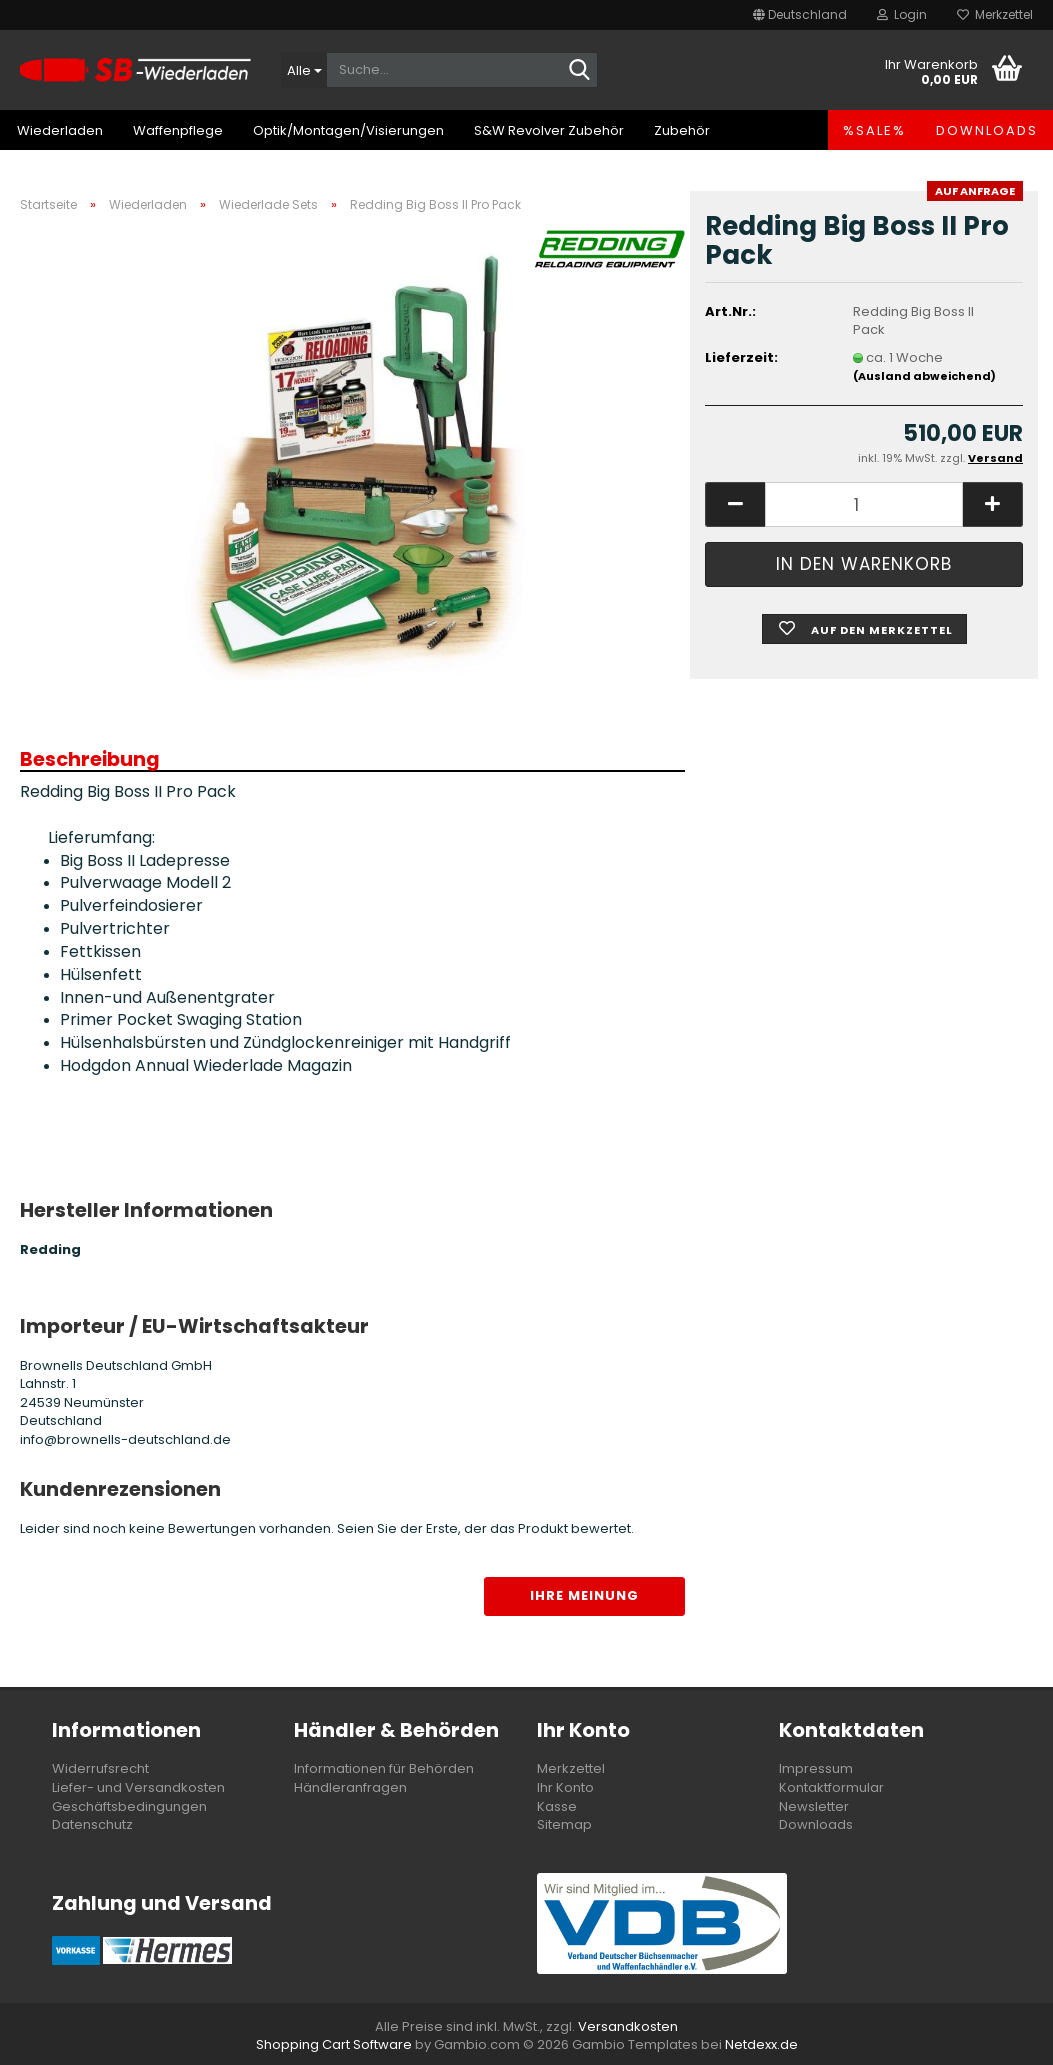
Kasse (557, 1806)
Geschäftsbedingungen (129, 1806)
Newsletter (814, 1806)
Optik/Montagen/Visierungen (348, 130)
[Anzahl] (864, 504)
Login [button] (902, 14)
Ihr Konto (565, 1787)
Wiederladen (60, 130)
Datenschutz (92, 1824)
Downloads (987, 130)
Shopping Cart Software (334, 2044)
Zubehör (682, 130)
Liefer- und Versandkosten (138, 1787)
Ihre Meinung (584, 1595)
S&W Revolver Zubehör (549, 130)
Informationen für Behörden (384, 1768)
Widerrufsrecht (100, 1768)
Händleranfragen (350, 1787)
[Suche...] (303, 70)
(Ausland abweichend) (924, 376)
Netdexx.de (761, 2044)
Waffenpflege (178, 130)
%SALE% (874, 130)
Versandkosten (628, 2026)
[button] (800, 15)
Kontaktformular (831, 1787)
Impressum (816, 1768)
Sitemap (564, 1824)
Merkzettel (995, 14)
